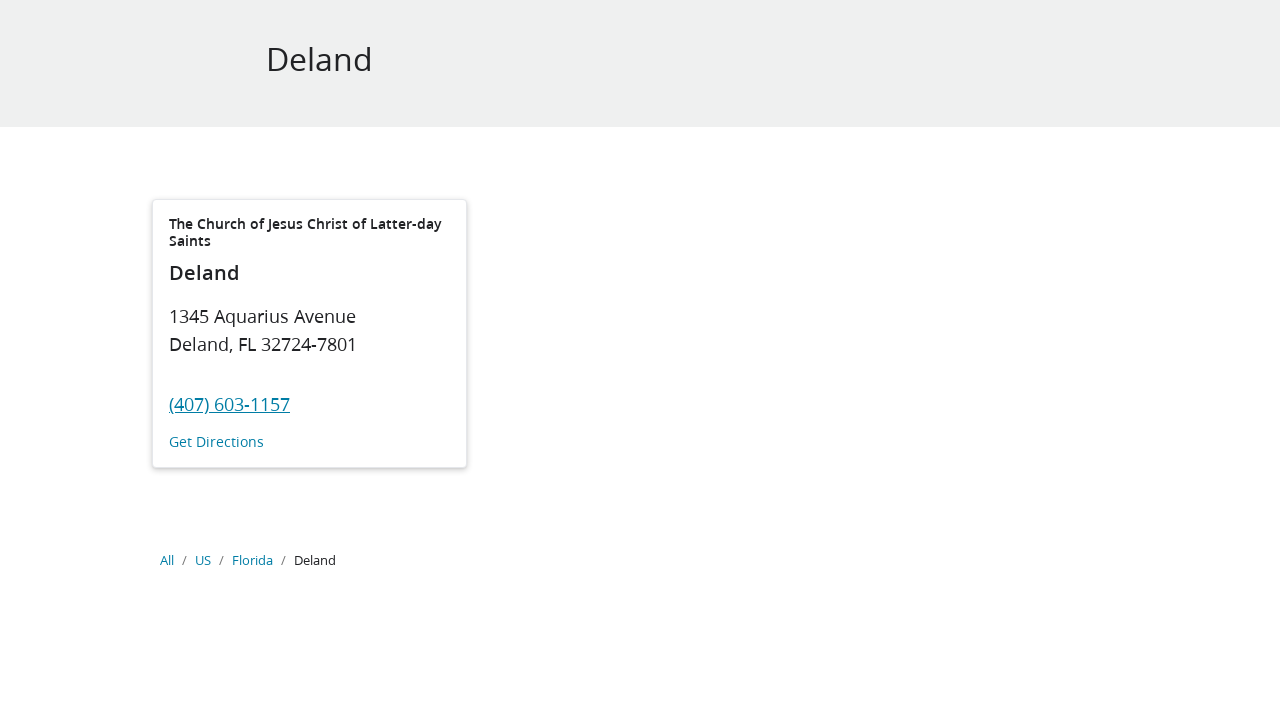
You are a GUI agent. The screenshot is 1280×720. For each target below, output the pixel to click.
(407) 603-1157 (229, 404)
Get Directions (216, 442)
